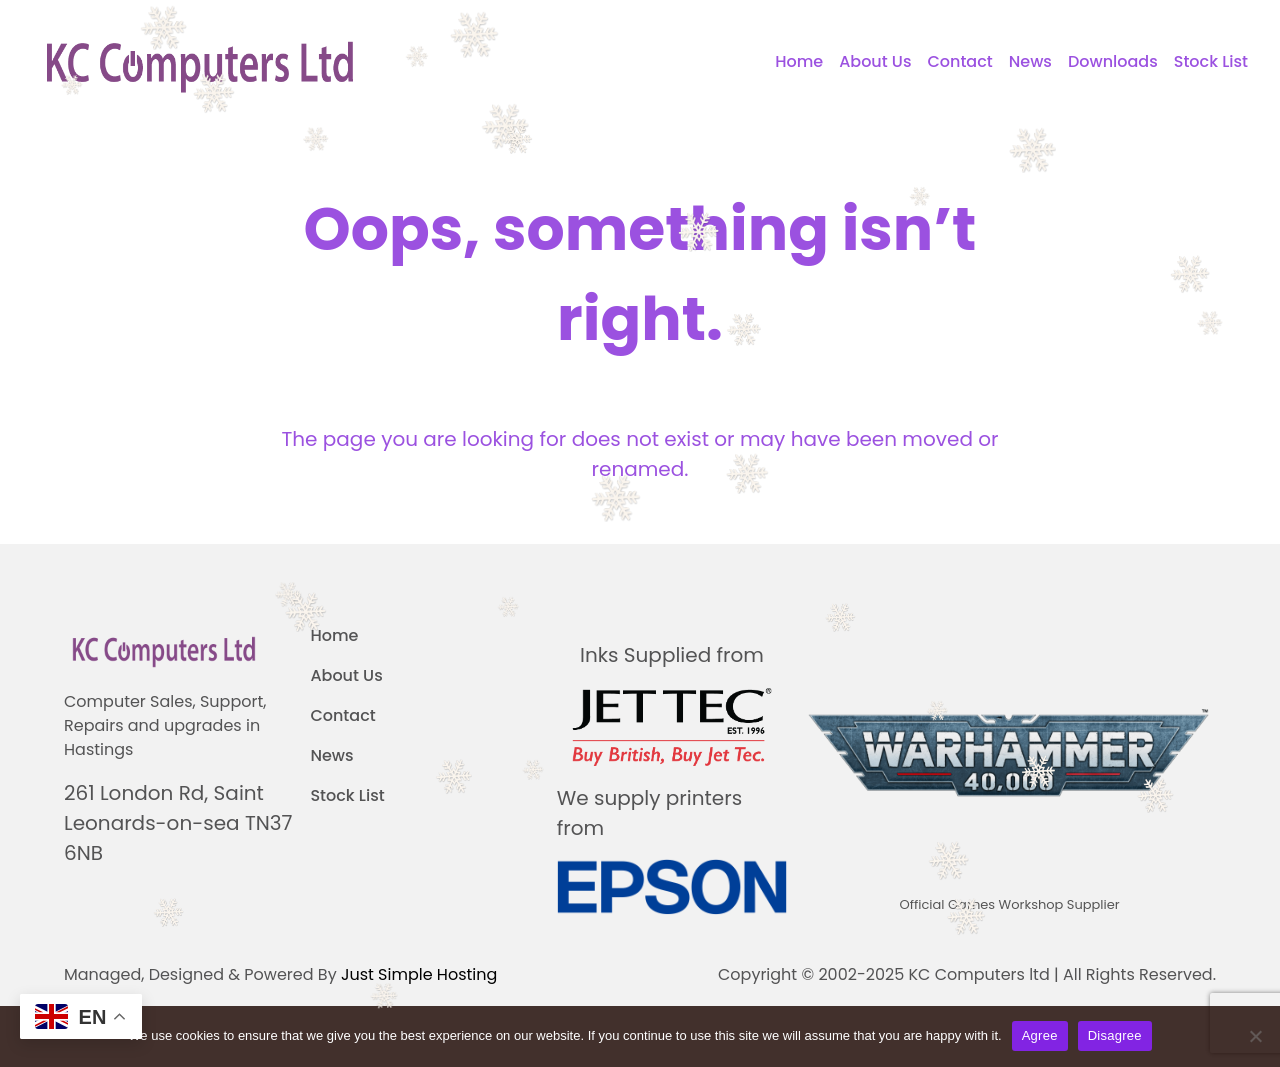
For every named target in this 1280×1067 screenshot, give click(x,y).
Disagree (1115, 1035)
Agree (1040, 1035)
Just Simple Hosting (419, 974)
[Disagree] (1255, 1036)
